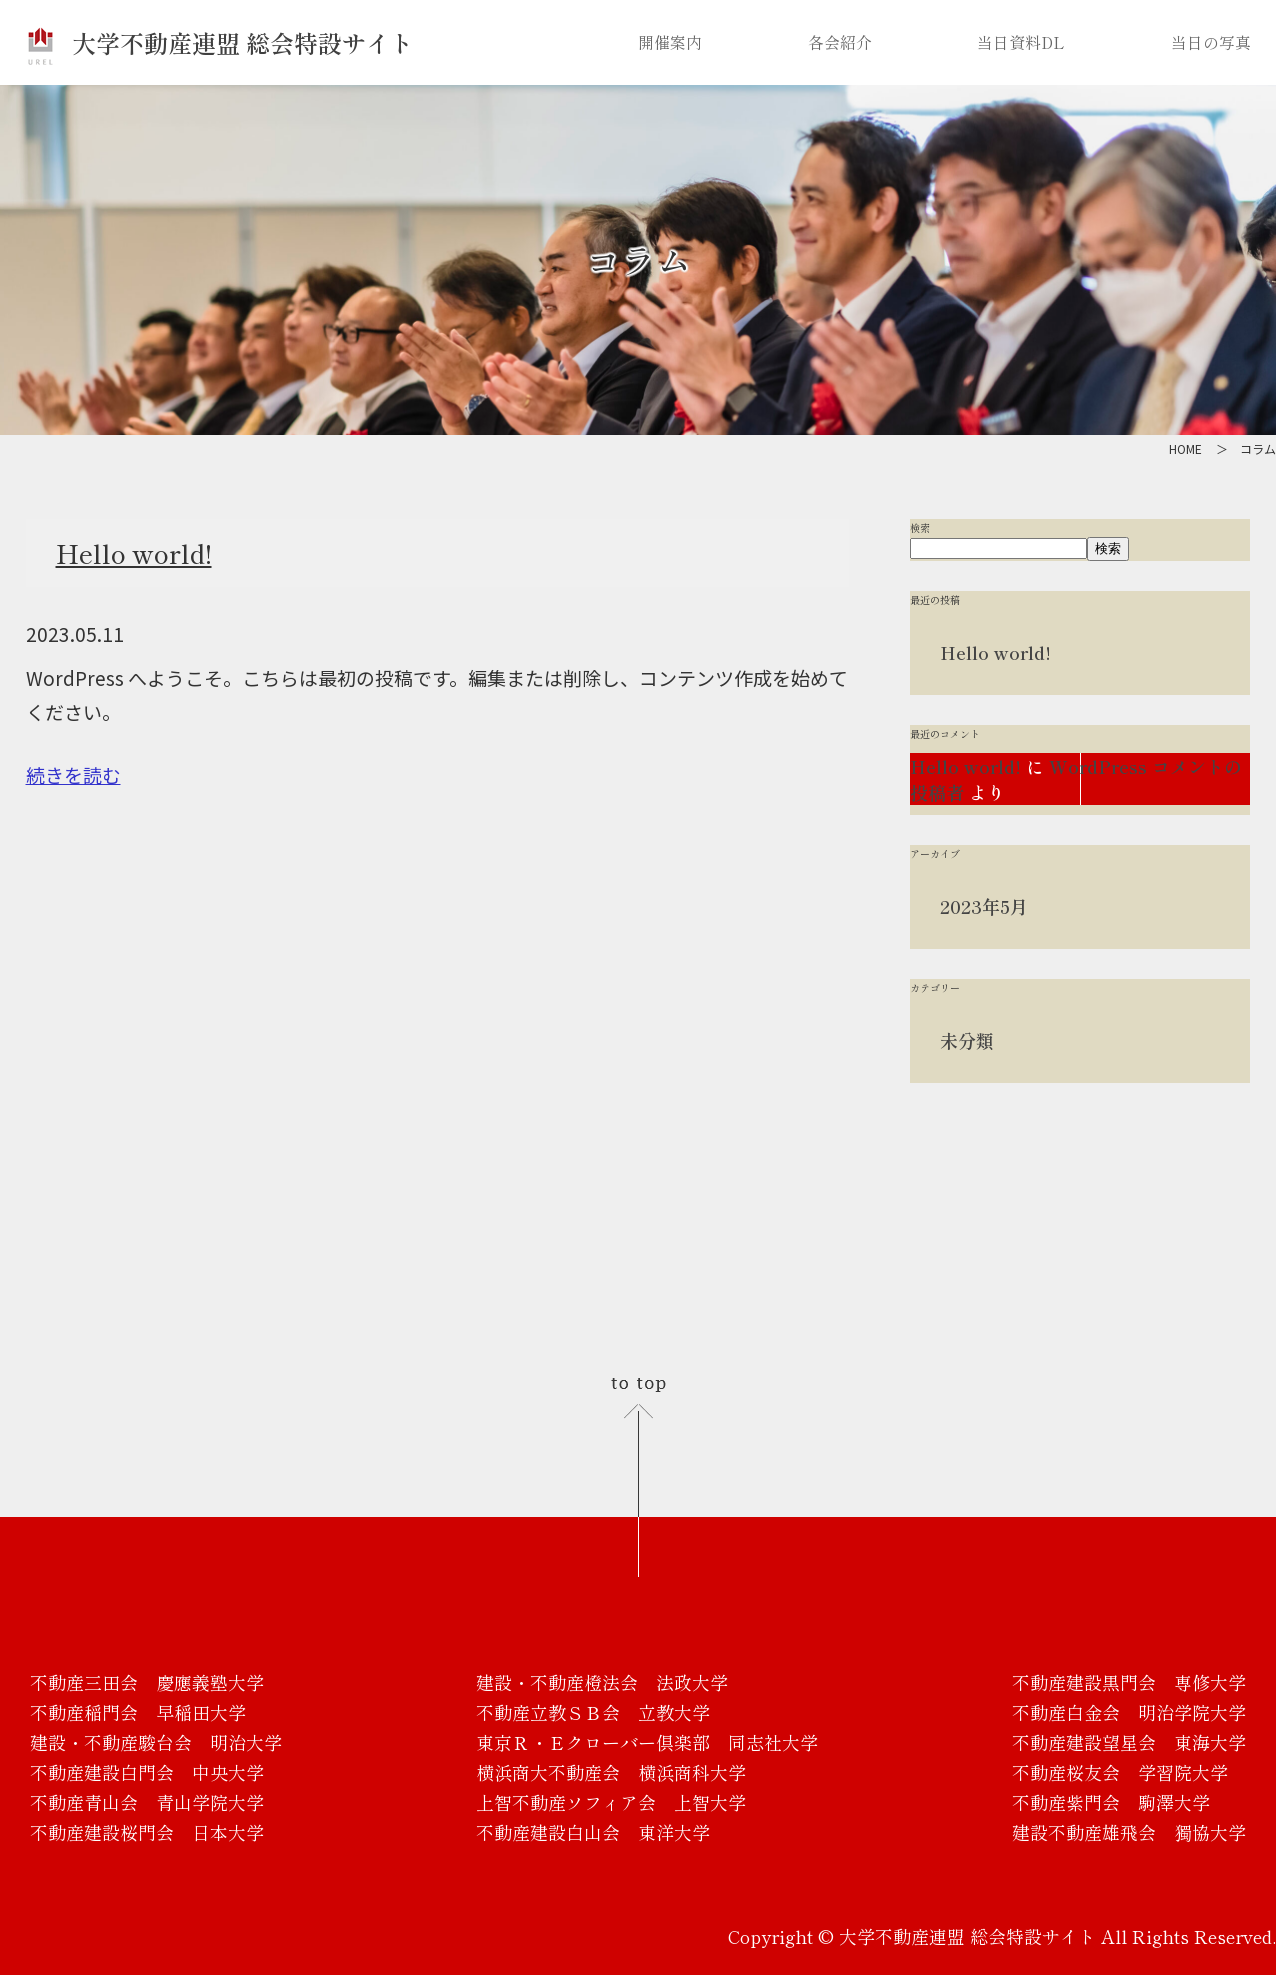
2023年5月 (984, 906)
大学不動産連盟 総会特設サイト (219, 42)
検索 (920, 527)
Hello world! (134, 552)
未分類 (967, 1040)
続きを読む (73, 774)
